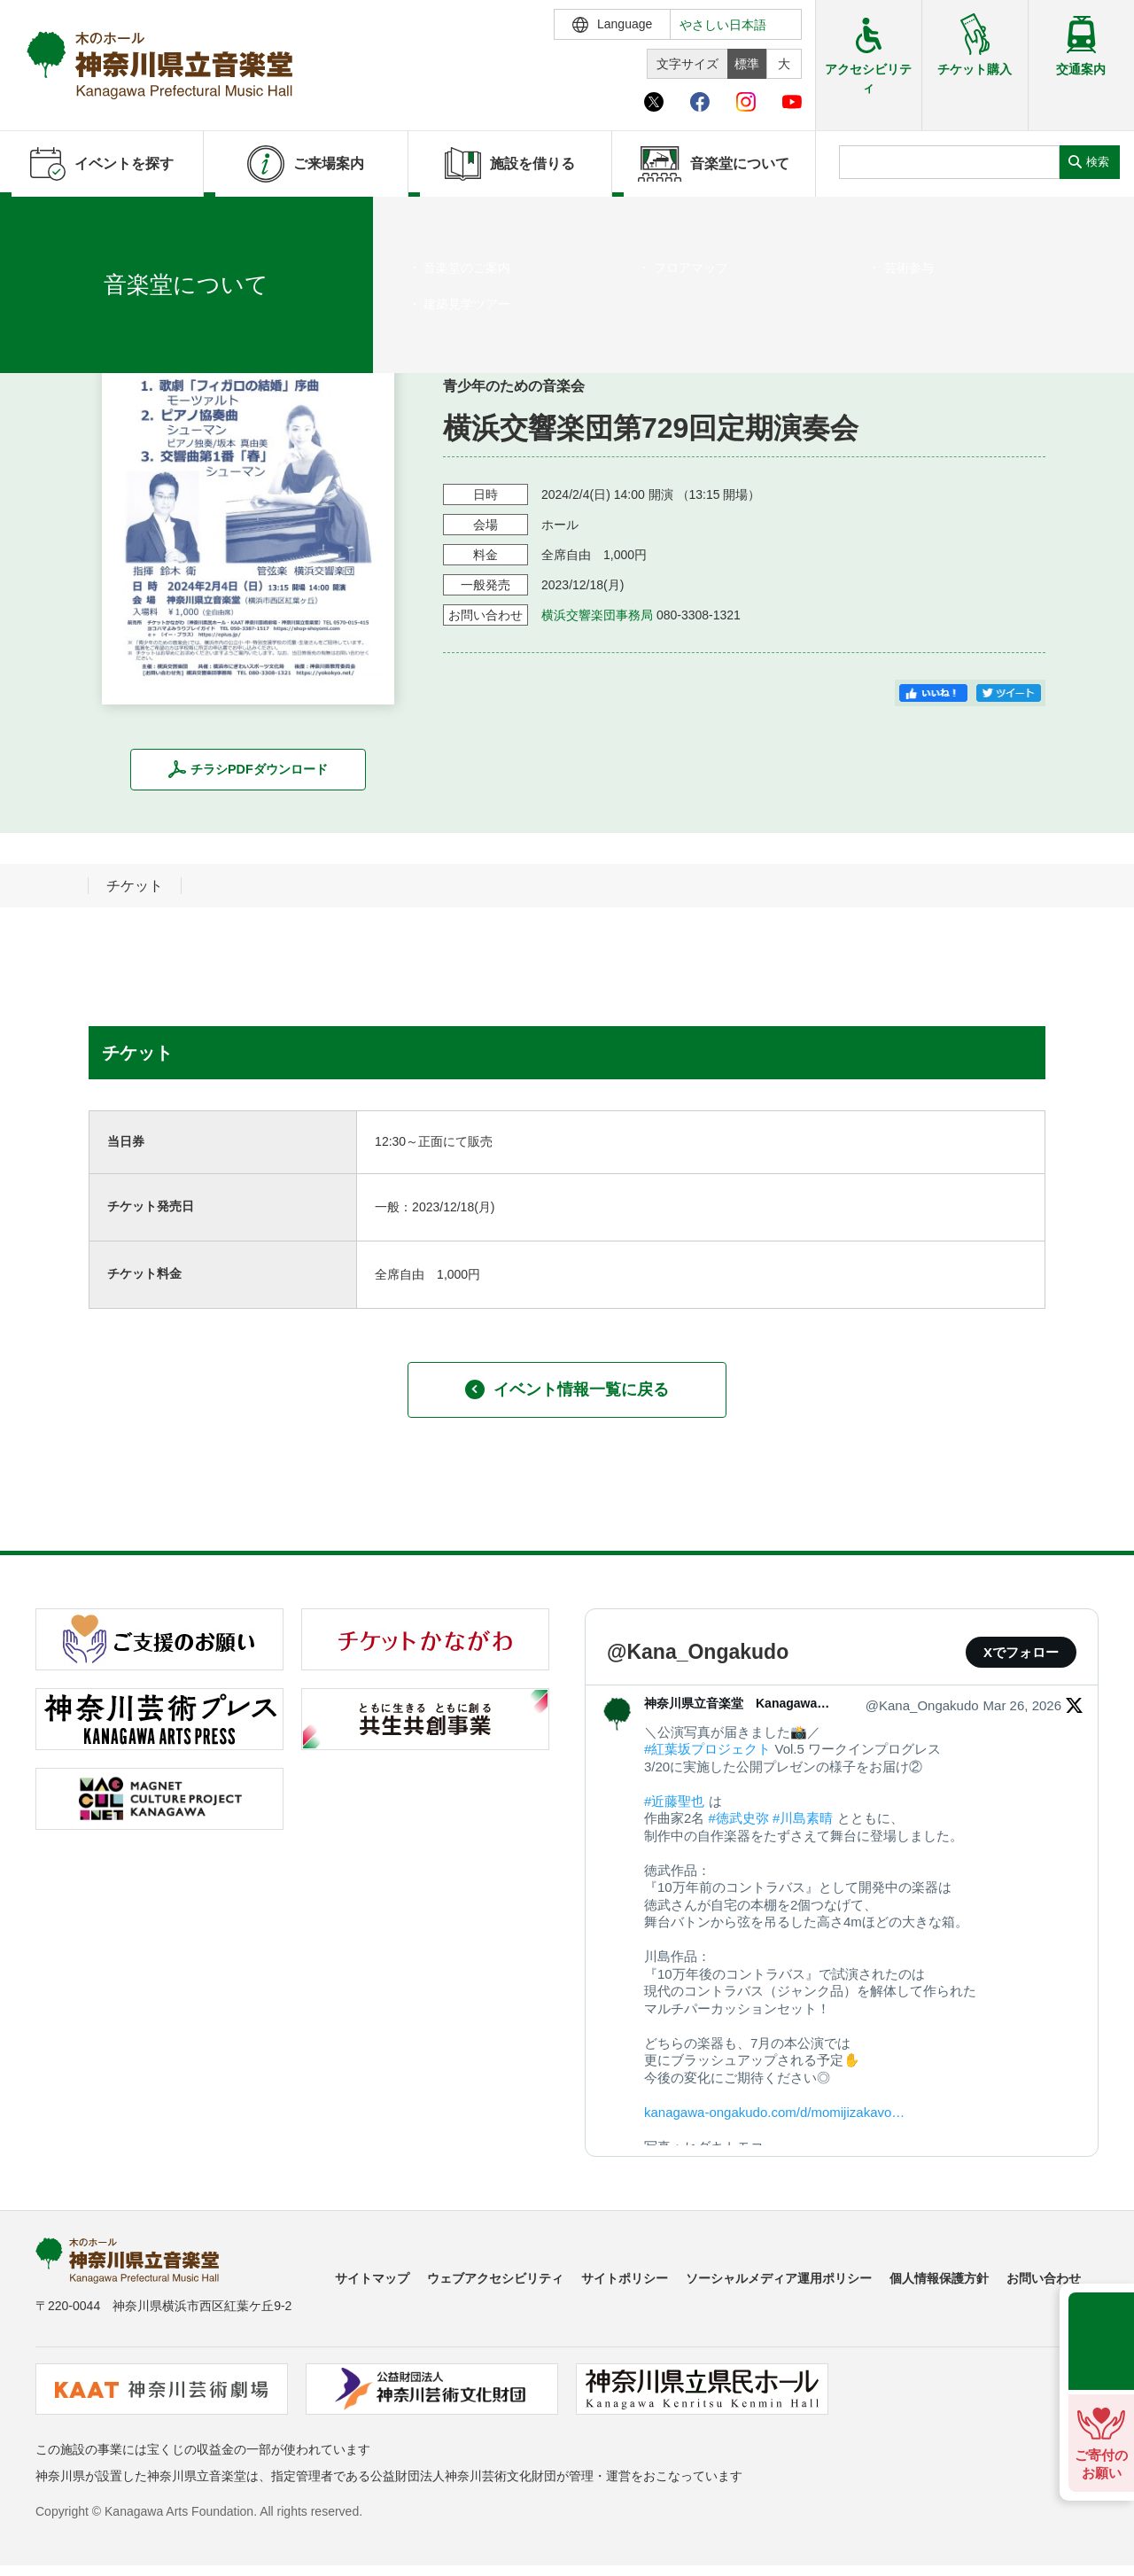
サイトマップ (372, 2278)
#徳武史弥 (739, 1817)
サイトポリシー (624, 2278)
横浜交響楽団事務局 (597, 615)
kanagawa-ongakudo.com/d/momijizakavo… (774, 2112)
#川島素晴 (803, 1817)
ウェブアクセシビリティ (495, 2278)
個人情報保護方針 (939, 2278)
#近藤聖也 (674, 1801)
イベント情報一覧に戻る (567, 1389)
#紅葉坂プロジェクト (707, 1748)
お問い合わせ (1043, 2278)
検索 (1097, 161)
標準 (746, 64)
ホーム (42, 219)
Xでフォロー (1021, 1652)
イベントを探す (111, 219)
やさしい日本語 (723, 25)
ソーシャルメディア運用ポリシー (779, 2278)
